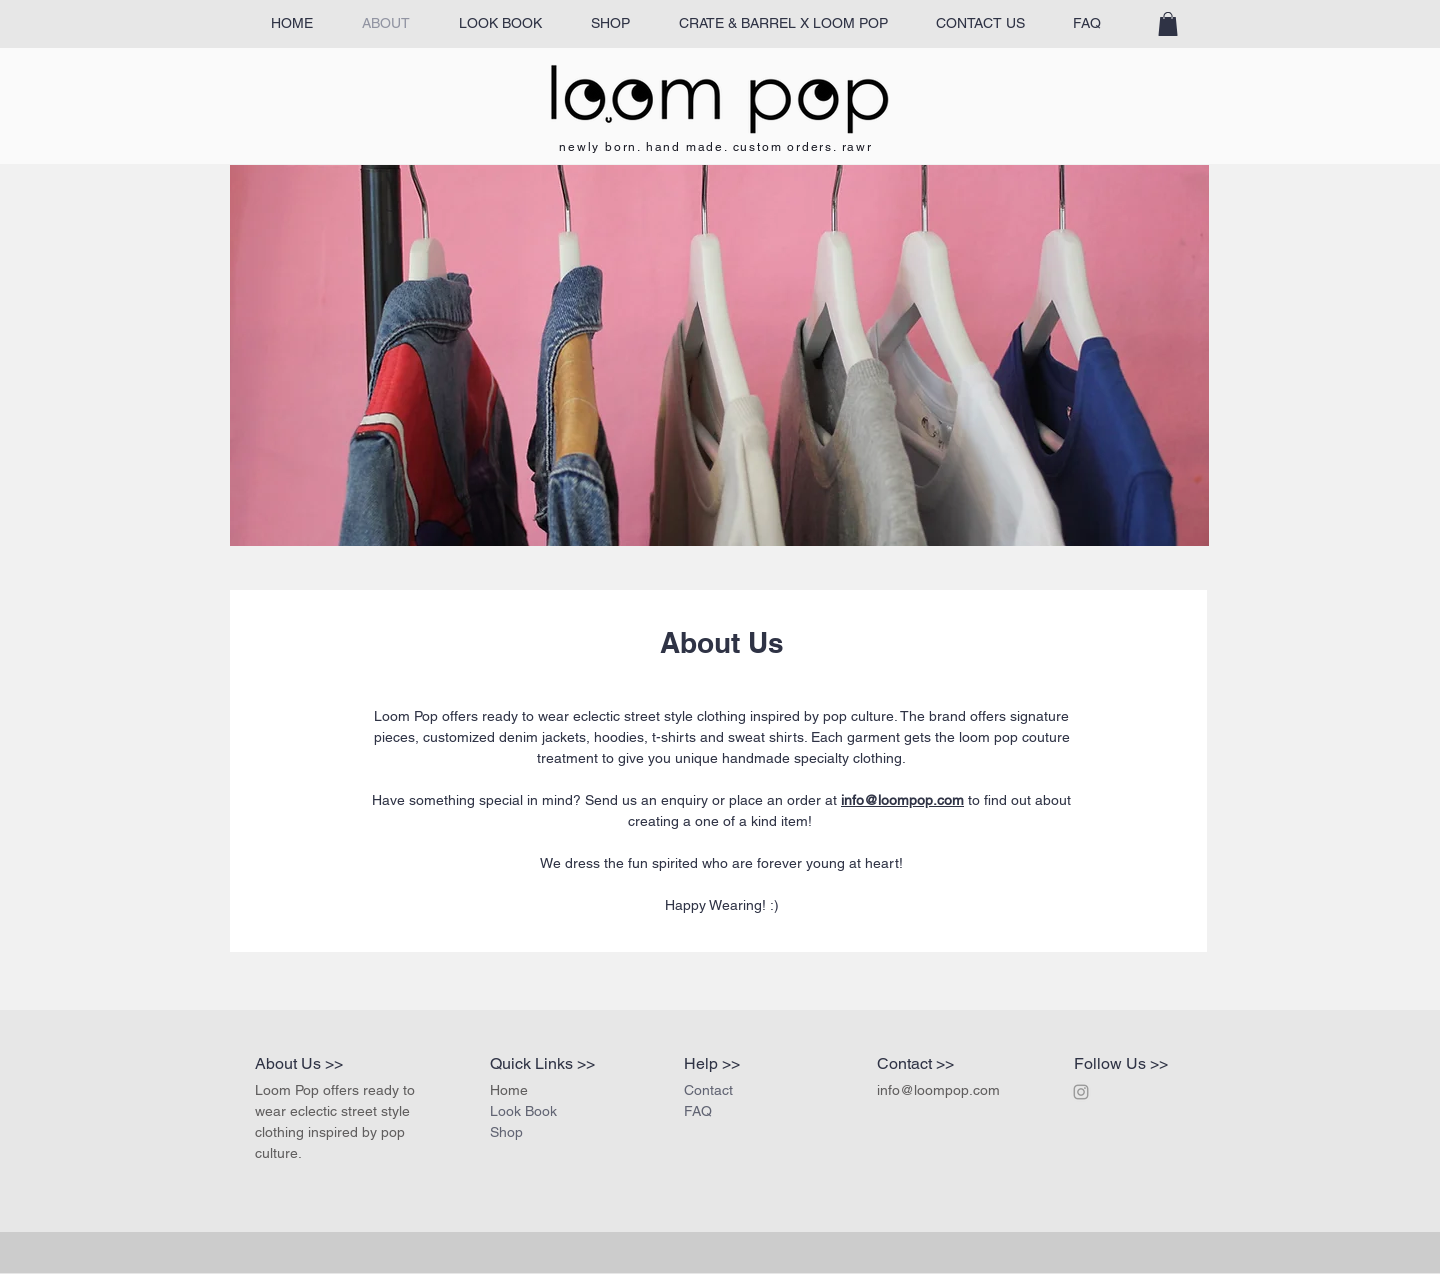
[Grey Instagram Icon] (1081, 1092)
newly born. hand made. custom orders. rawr (716, 147)
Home (509, 1090)
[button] (1168, 24)
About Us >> (299, 1063)
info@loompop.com (902, 800)
